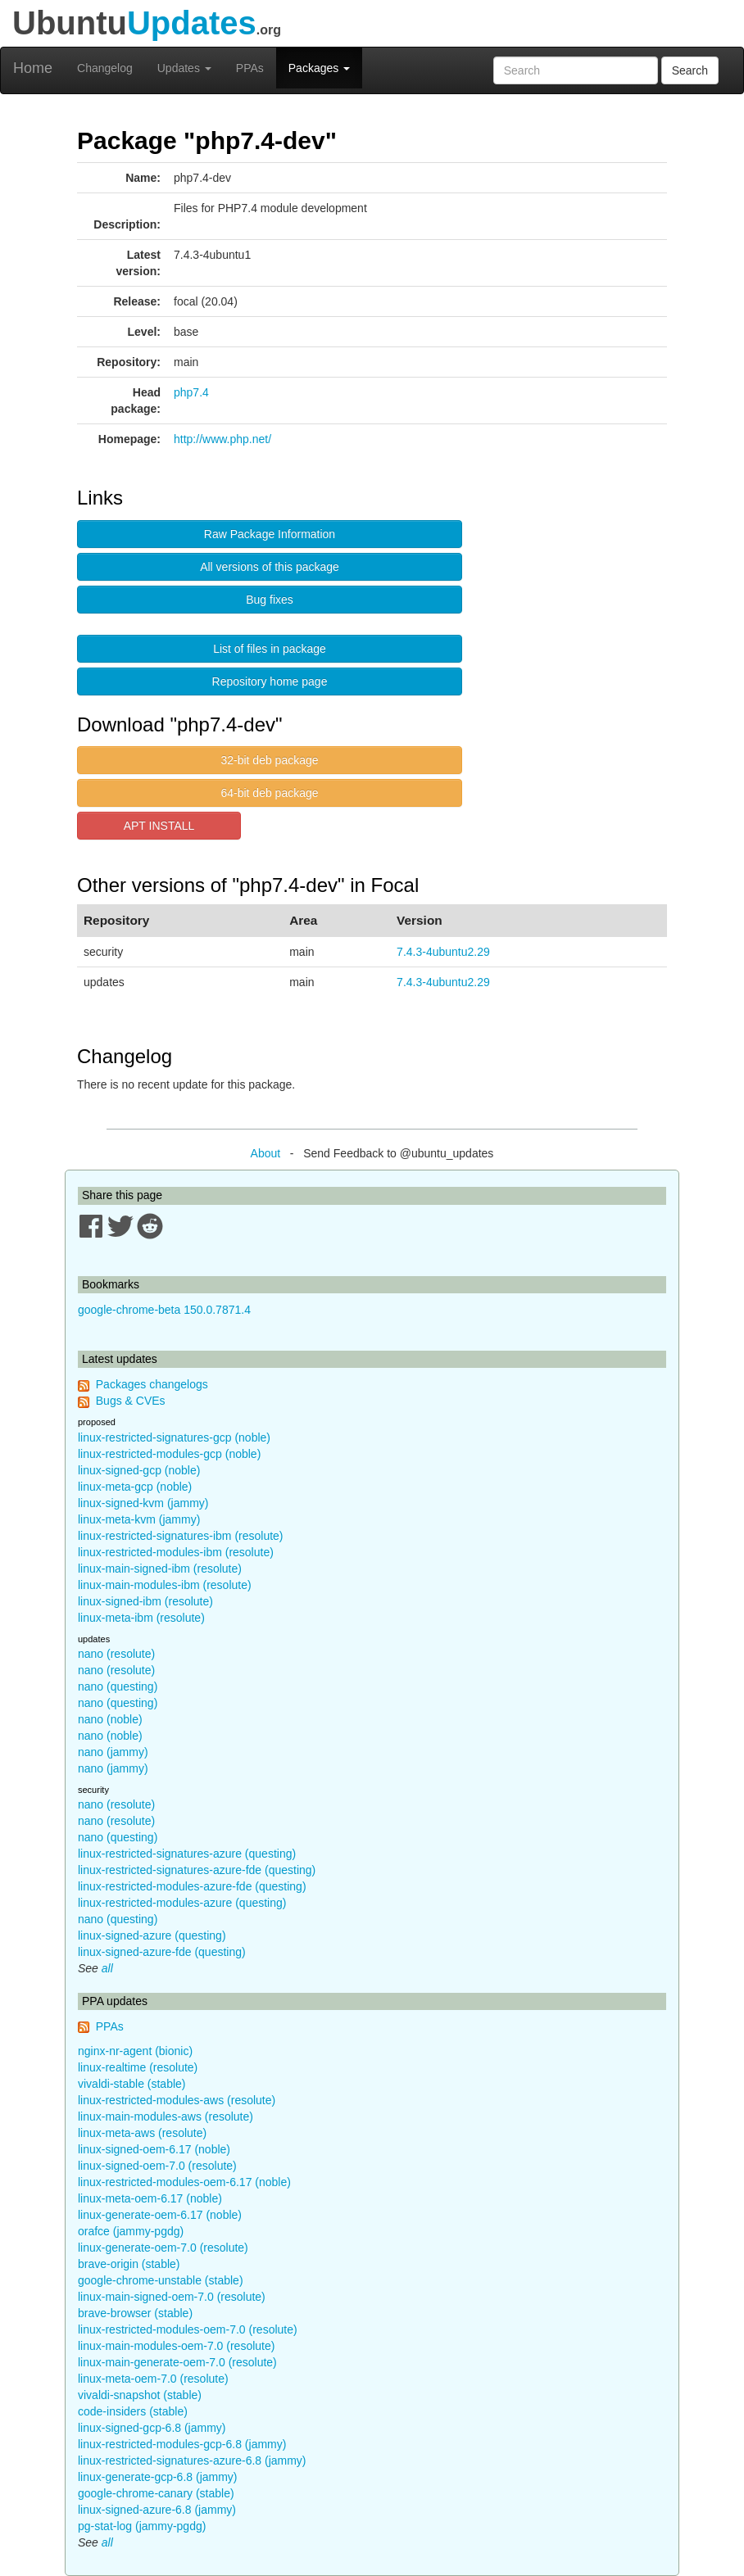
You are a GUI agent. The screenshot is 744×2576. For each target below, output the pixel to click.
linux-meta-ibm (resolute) (141, 1617)
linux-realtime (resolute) (137, 2067)
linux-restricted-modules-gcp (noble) (169, 1453)
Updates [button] (184, 68)
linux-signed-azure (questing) (152, 1935)
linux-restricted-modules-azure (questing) (182, 1902)
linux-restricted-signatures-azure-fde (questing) (196, 1870)
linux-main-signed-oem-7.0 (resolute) (171, 2296)
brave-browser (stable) (135, 2313)
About (266, 1153)
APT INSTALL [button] (159, 825)
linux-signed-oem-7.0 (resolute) (157, 2165)
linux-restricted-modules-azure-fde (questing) (192, 1886)
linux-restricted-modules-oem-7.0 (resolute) (187, 2329)
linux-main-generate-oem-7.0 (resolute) (177, 2362)
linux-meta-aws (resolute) (142, 2132)
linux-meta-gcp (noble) (135, 1486)
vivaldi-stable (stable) (132, 2083)
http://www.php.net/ (222, 439)
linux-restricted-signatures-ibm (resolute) (181, 1535)
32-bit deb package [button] (269, 760)
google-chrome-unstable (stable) (160, 2280)
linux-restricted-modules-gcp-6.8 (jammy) (182, 2444)
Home (32, 68)
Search (690, 70)
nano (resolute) (116, 1653)
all (107, 1968)
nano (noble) (110, 1719)
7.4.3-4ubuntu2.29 (443, 951)
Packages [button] (319, 68)
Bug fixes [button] (269, 599)
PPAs (250, 68)
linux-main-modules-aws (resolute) (165, 2116)
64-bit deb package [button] (269, 792)
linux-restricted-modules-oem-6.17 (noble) (184, 2182)
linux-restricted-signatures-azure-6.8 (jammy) (192, 2460)
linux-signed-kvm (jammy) (143, 1503)
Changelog (105, 68)
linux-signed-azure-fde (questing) (162, 1951)
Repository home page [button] (270, 681)
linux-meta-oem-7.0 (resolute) (153, 2378)
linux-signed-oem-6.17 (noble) (154, 2149)
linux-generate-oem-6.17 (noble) (160, 2214)
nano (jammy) (113, 1752)
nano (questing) (117, 1686)
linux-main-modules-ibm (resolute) (165, 1584)
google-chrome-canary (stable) (156, 2493)
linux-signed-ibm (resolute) (145, 1601)
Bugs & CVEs (131, 1400)
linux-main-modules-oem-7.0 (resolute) (176, 2345)
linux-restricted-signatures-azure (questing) (187, 1853)
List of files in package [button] (269, 648)
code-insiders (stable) (133, 2411)
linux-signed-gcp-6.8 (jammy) (152, 2427)
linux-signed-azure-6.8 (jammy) (157, 2509)
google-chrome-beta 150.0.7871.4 (164, 1309)
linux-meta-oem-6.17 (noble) (150, 2198)
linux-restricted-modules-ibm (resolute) (176, 1552)
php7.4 (191, 392)
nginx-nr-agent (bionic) (135, 2051)
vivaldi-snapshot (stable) (140, 2395)
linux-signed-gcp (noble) (139, 1470)
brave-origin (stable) (129, 2263)
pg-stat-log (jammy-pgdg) (142, 2526)
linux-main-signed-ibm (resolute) (160, 1568)
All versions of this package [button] (269, 566)
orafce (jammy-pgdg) (131, 2231)
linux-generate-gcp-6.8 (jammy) (158, 2476)
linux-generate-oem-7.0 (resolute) (163, 2247)
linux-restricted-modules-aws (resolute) (176, 2100)
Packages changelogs (152, 1384)
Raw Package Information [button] (269, 534)
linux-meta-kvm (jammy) (139, 1519)
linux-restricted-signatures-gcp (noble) (174, 1437)
